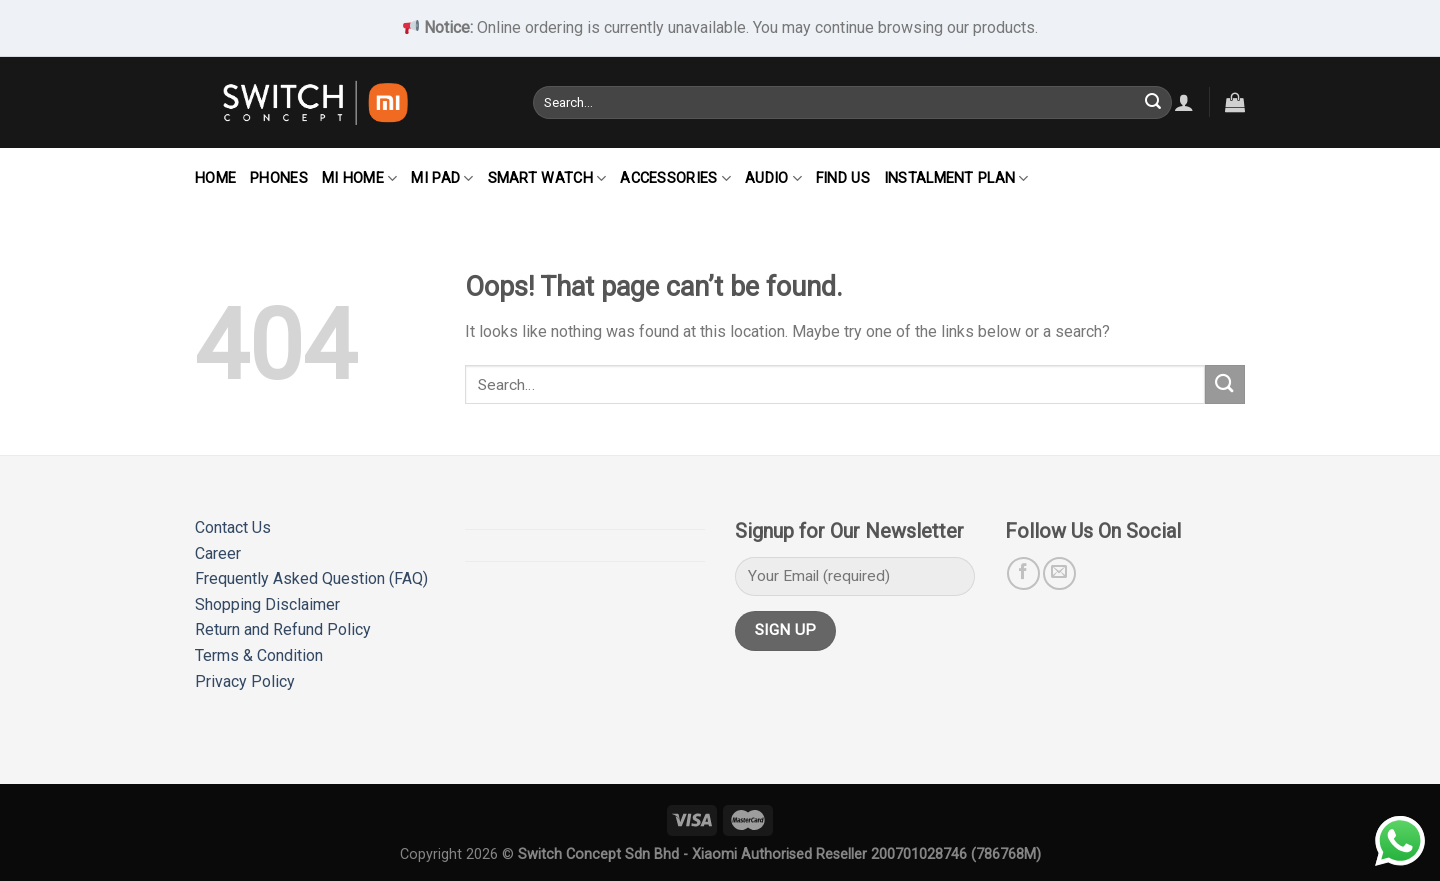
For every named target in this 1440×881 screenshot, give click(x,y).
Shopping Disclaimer (267, 604)
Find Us (843, 178)
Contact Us (233, 527)
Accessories (675, 178)
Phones (279, 178)
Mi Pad (442, 178)
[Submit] (1153, 102)
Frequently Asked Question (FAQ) (311, 578)
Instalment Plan (956, 178)
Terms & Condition (259, 655)
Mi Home (360, 178)
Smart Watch (547, 178)
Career (218, 553)
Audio (773, 178)
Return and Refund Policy (283, 629)
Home (215, 178)
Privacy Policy (245, 681)
